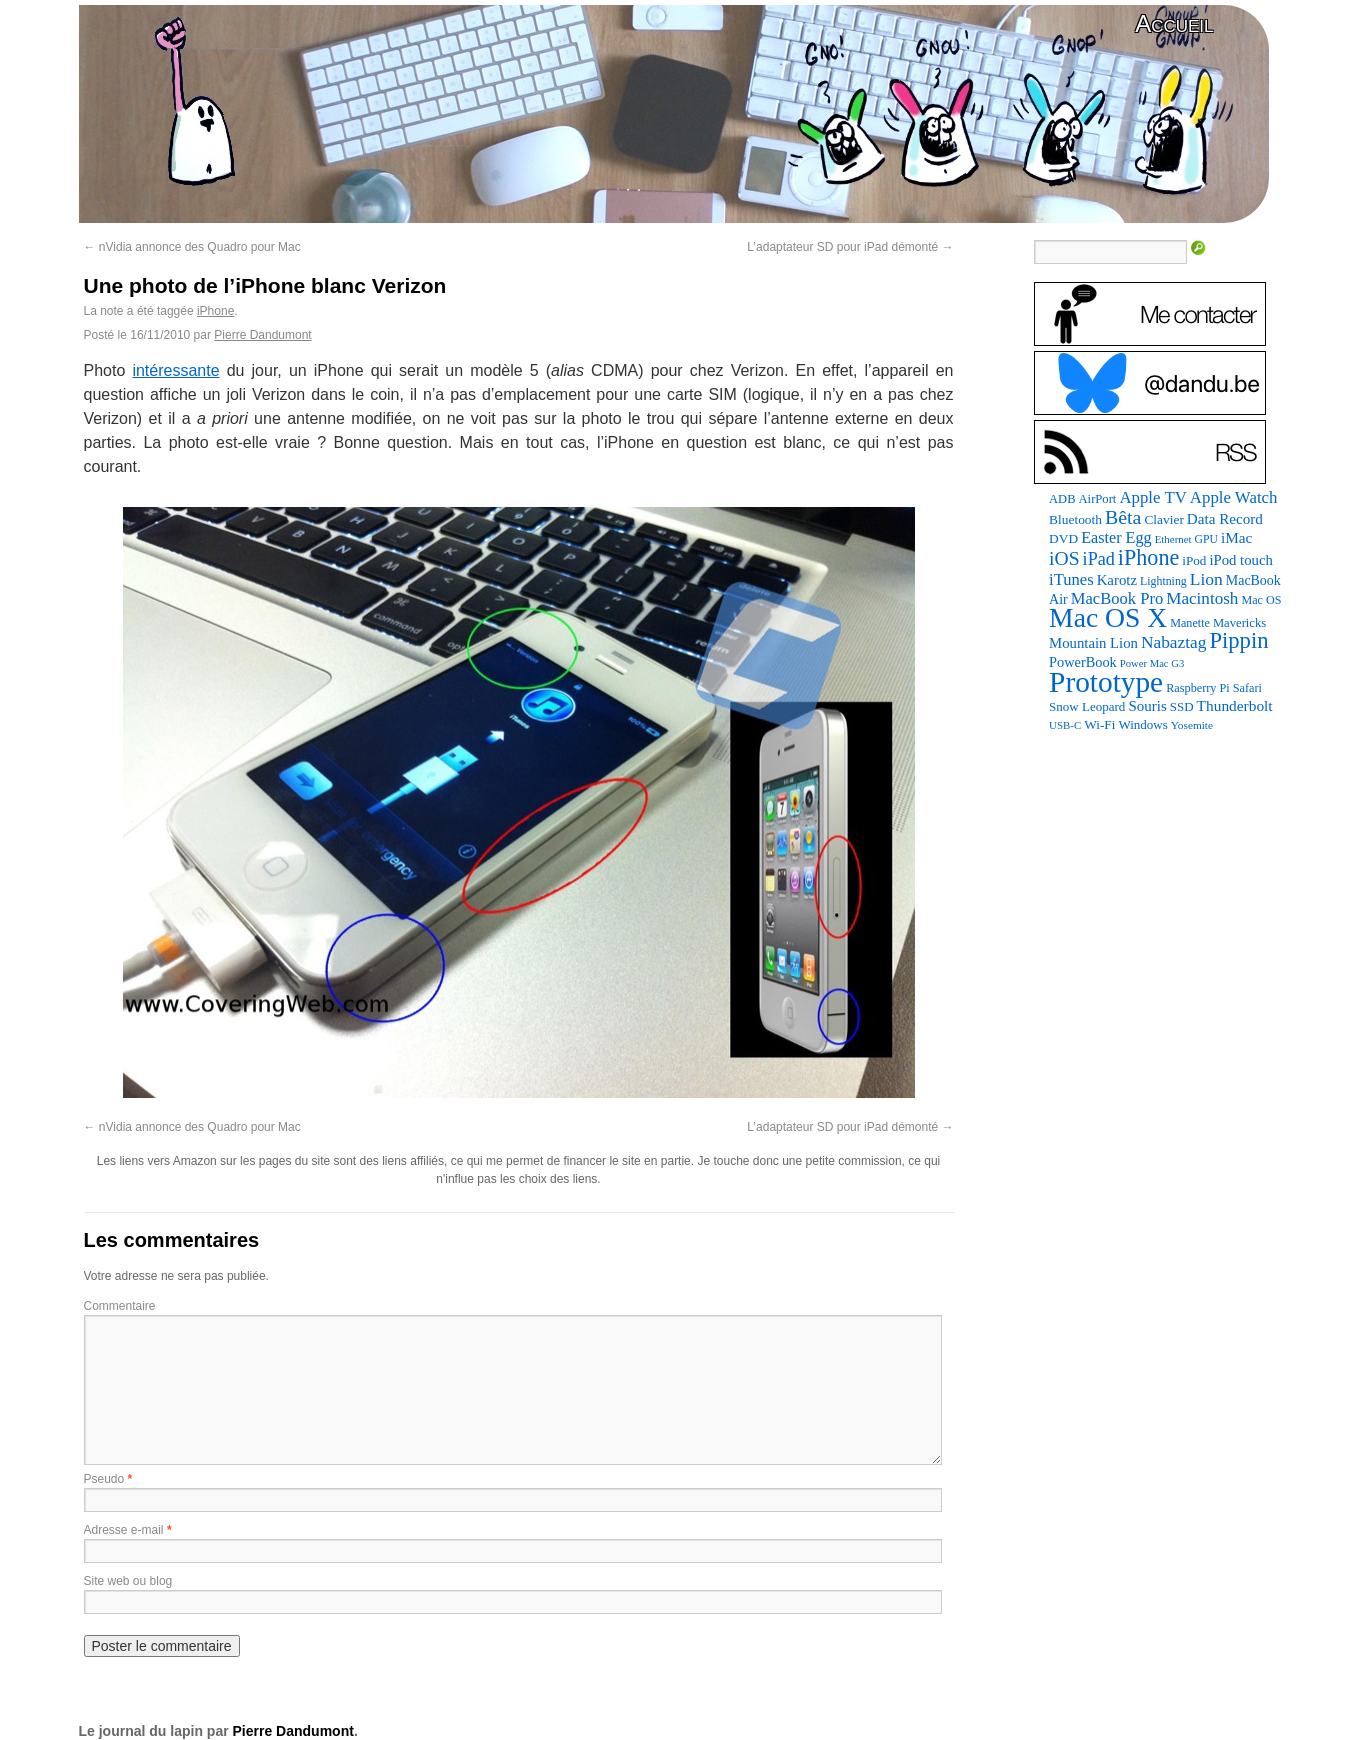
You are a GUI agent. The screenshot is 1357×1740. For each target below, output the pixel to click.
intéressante (175, 370)
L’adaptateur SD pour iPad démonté (850, 247)
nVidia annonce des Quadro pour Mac (192, 247)
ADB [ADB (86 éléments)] (1062, 499)
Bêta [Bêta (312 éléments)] (1123, 517)
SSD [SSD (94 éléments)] (1182, 706)
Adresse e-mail (124, 1530)
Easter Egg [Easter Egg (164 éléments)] (1116, 537)
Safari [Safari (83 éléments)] (1247, 688)
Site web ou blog (128, 1581)
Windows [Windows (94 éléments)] (1142, 724)
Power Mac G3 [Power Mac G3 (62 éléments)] (1152, 663)
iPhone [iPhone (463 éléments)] (1148, 557)
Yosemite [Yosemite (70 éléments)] (1192, 725)
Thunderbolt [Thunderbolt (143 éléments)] (1235, 705)
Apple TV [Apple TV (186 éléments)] (1152, 497)
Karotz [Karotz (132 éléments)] (1117, 580)
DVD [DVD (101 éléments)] (1063, 538)
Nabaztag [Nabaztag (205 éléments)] (1174, 642)
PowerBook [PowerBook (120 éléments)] (1083, 662)
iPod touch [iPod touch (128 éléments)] (1240, 560)
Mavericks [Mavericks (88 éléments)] (1239, 623)
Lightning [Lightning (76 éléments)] (1163, 581)
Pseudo (104, 1479)
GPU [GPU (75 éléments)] (1206, 539)
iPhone (215, 311)
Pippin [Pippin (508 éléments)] (1238, 640)
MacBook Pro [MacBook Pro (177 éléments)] (1117, 598)
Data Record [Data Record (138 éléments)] (1225, 519)
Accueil (1174, 23)
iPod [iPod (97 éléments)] (1194, 560)
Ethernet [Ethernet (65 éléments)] (1173, 539)
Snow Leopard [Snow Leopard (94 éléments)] (1087, 706)
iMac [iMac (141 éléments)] (1236, 537)
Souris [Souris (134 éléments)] (1147, 706)
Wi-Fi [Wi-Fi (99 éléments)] (1099, 724)
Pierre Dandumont (262, 335)
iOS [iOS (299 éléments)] (1064, 558)
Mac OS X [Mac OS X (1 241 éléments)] (1108, 617)
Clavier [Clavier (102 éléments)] (1163, 519)
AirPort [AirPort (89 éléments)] (1098, 499)
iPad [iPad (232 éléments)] (1099, 559)
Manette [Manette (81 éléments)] (1190, 623)
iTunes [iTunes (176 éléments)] (1071, 579)
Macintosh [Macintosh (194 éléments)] (1202, 598)
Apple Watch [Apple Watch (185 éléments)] (1234, 497)
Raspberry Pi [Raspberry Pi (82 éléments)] (1198, 688)
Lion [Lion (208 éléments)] (1206, 579)
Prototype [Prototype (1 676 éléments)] (1106, 682)
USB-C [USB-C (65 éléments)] (1065, 725)
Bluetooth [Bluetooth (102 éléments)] (1075, 519)
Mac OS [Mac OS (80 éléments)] (1261, 600)
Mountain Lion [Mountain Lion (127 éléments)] (1093, 643)
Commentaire (120, 1306)
